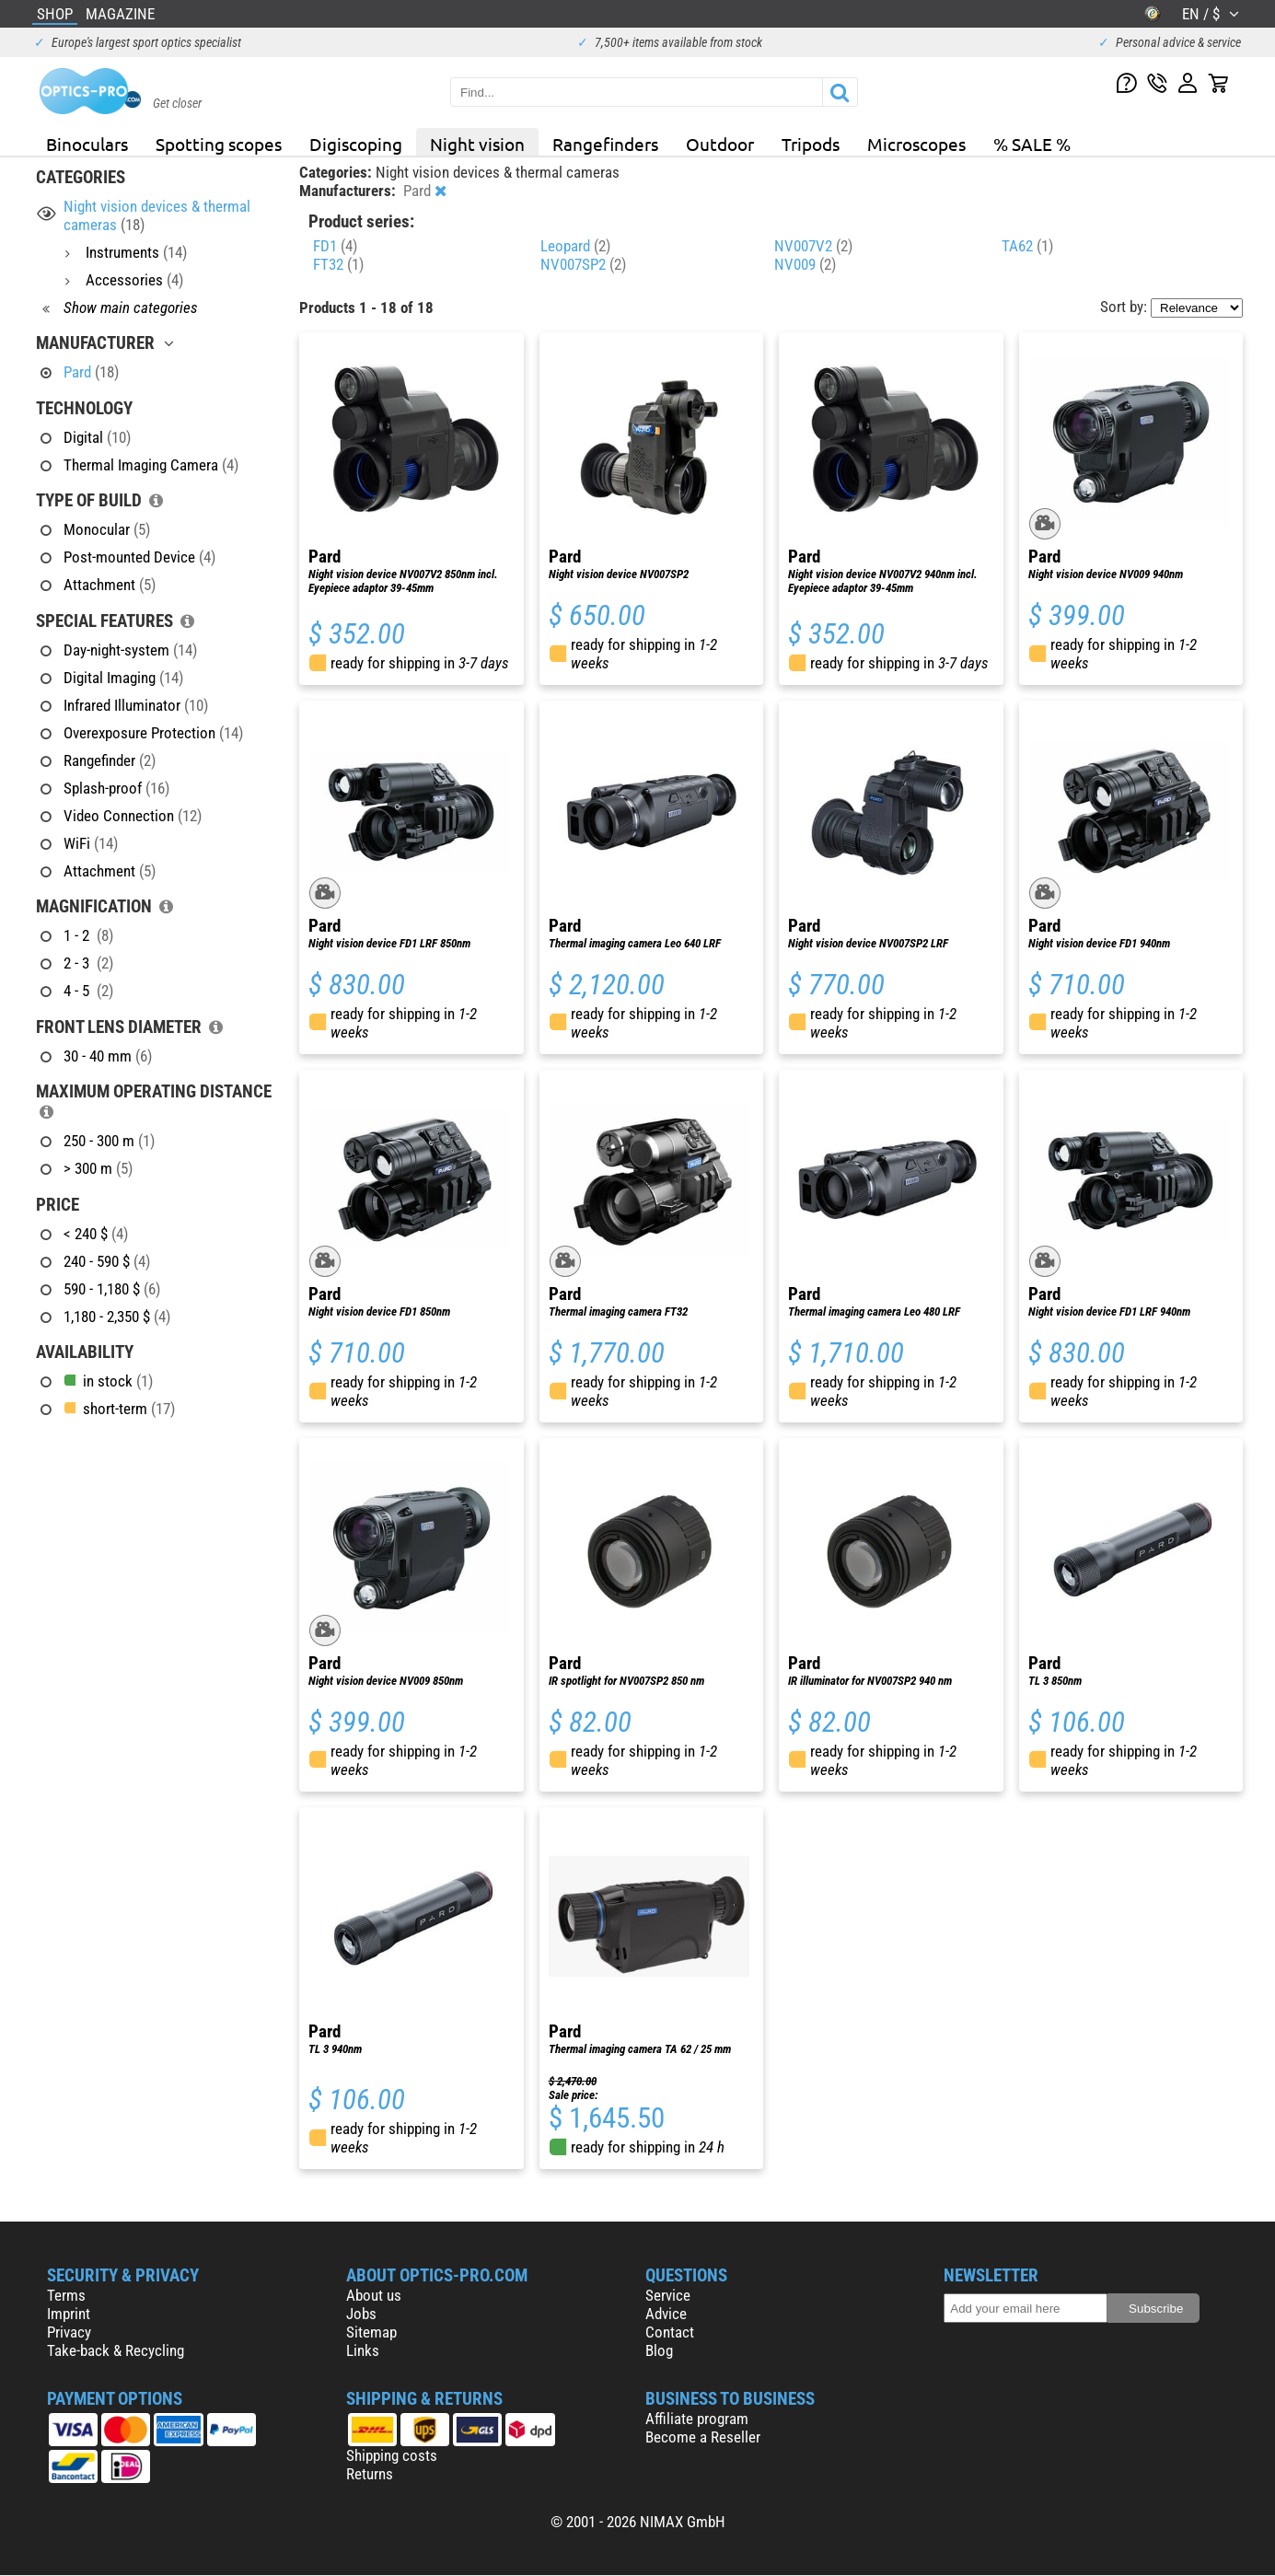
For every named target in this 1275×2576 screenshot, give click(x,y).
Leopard (575, 246)
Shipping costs (391, 2455)
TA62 (1027, 246)
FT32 (338, 264)
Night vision (477, 144)
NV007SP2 (583, 264)
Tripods (811, 144)
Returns (369, 2474)
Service (667, 2295)
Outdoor (720, 144)
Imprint (68, 2313)
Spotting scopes (219, 144)
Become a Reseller (702, 2437)
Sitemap (371, 2332)
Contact (669, 2332)
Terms (66, 2295)
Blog (659, 2350)
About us (373, 2295)
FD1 (335, 246)
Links (362, 2350)
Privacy (69, 2332)
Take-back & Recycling (115, 2350)
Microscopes (916, 144)
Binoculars (87, 144)
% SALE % (1032, 144)
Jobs (361, 2313)
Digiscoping (355, 144)
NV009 (805, 264)
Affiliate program (696, 2418)
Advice (666, 2313)
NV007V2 (813, 246)
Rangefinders (605, 144)
